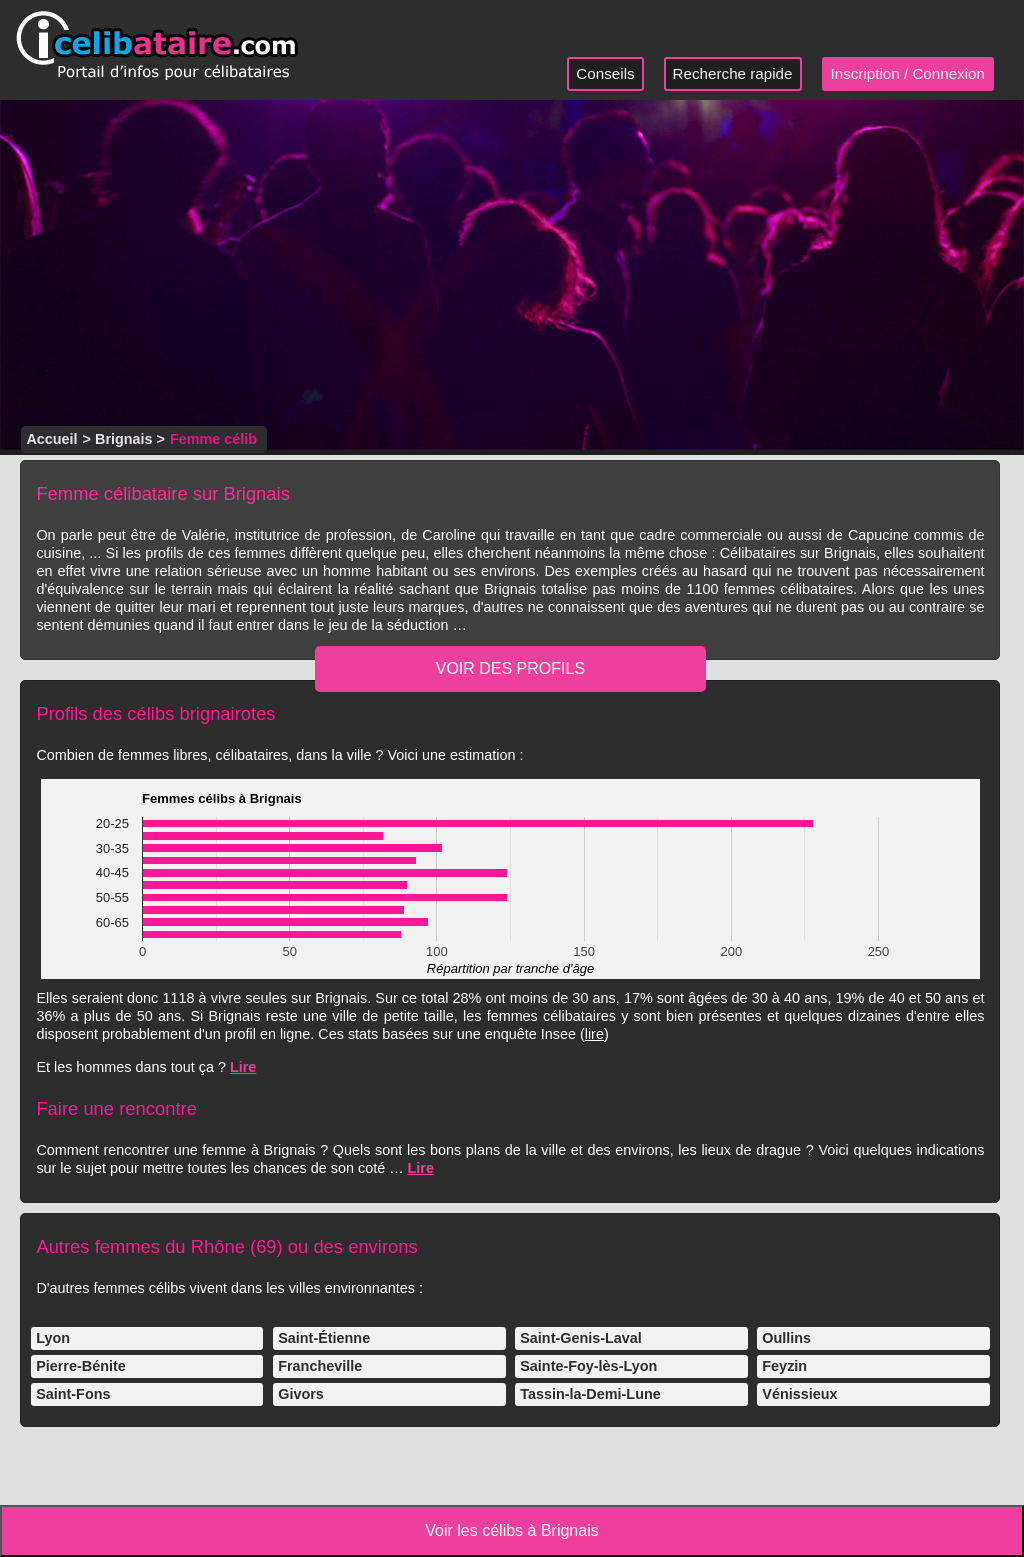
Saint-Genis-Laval (581, 1338)
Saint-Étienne (324, 1338)
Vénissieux (799, 1394)
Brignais (124, 439)
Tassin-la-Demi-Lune (590, 1394)
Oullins (786, 1338)
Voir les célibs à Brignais (511, 1530)
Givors (301, 1394)
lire (594, 1034)
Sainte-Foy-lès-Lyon (588, 1366)
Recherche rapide (733, 73)
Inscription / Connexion (908, 73)
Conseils (605, 73)
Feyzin (784, 1366)
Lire (243, 1067)
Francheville (320, 1366)
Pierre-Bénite (81, 1366)
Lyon (53, 1338)
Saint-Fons (73, 1394)
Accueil (51, 439)
